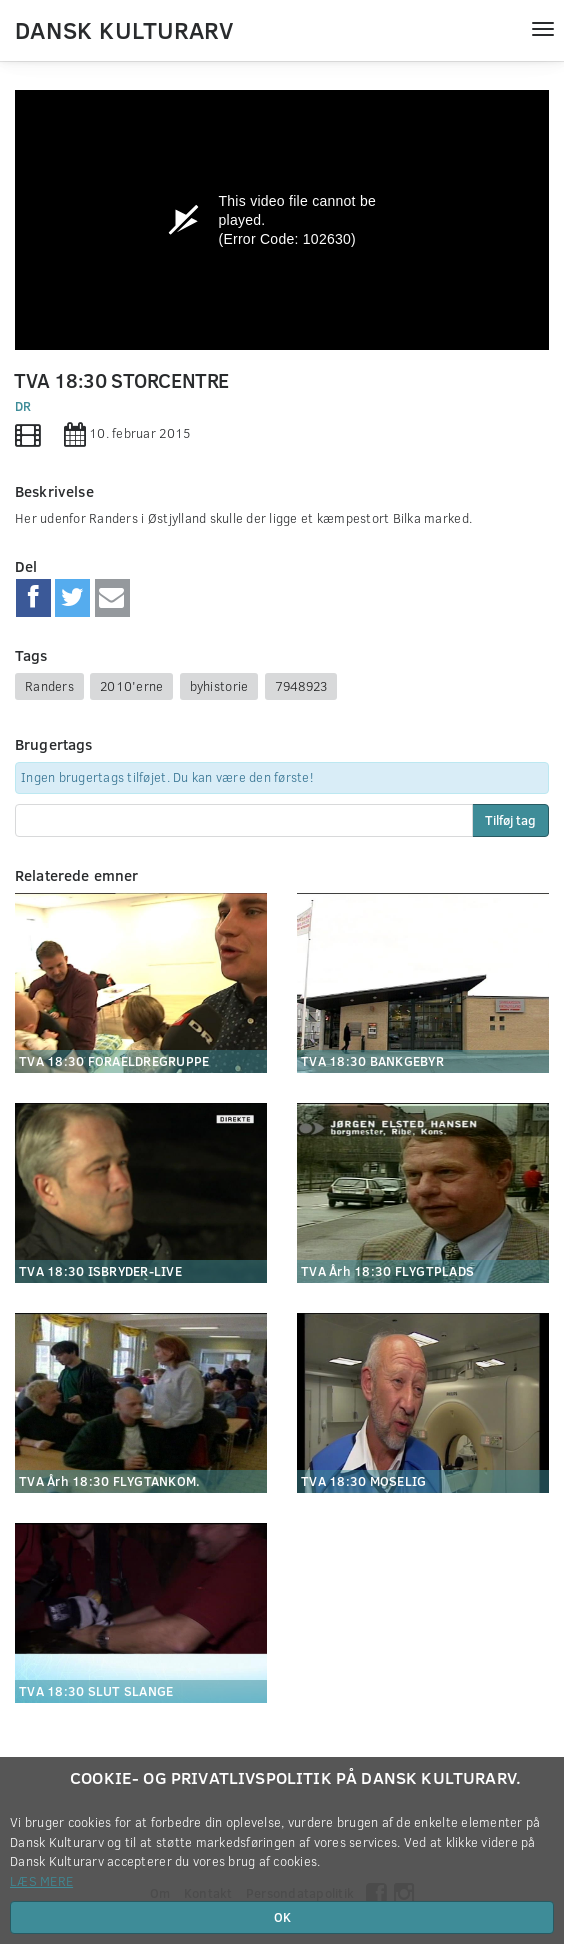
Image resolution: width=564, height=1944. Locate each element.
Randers (49, 686)
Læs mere (41, 1881)
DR (23, 406)
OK (282, 1917)
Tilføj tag (510, 820)
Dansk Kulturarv (124, 29)
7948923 (301, 686)
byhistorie (219, 686)
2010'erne (131, 686)
